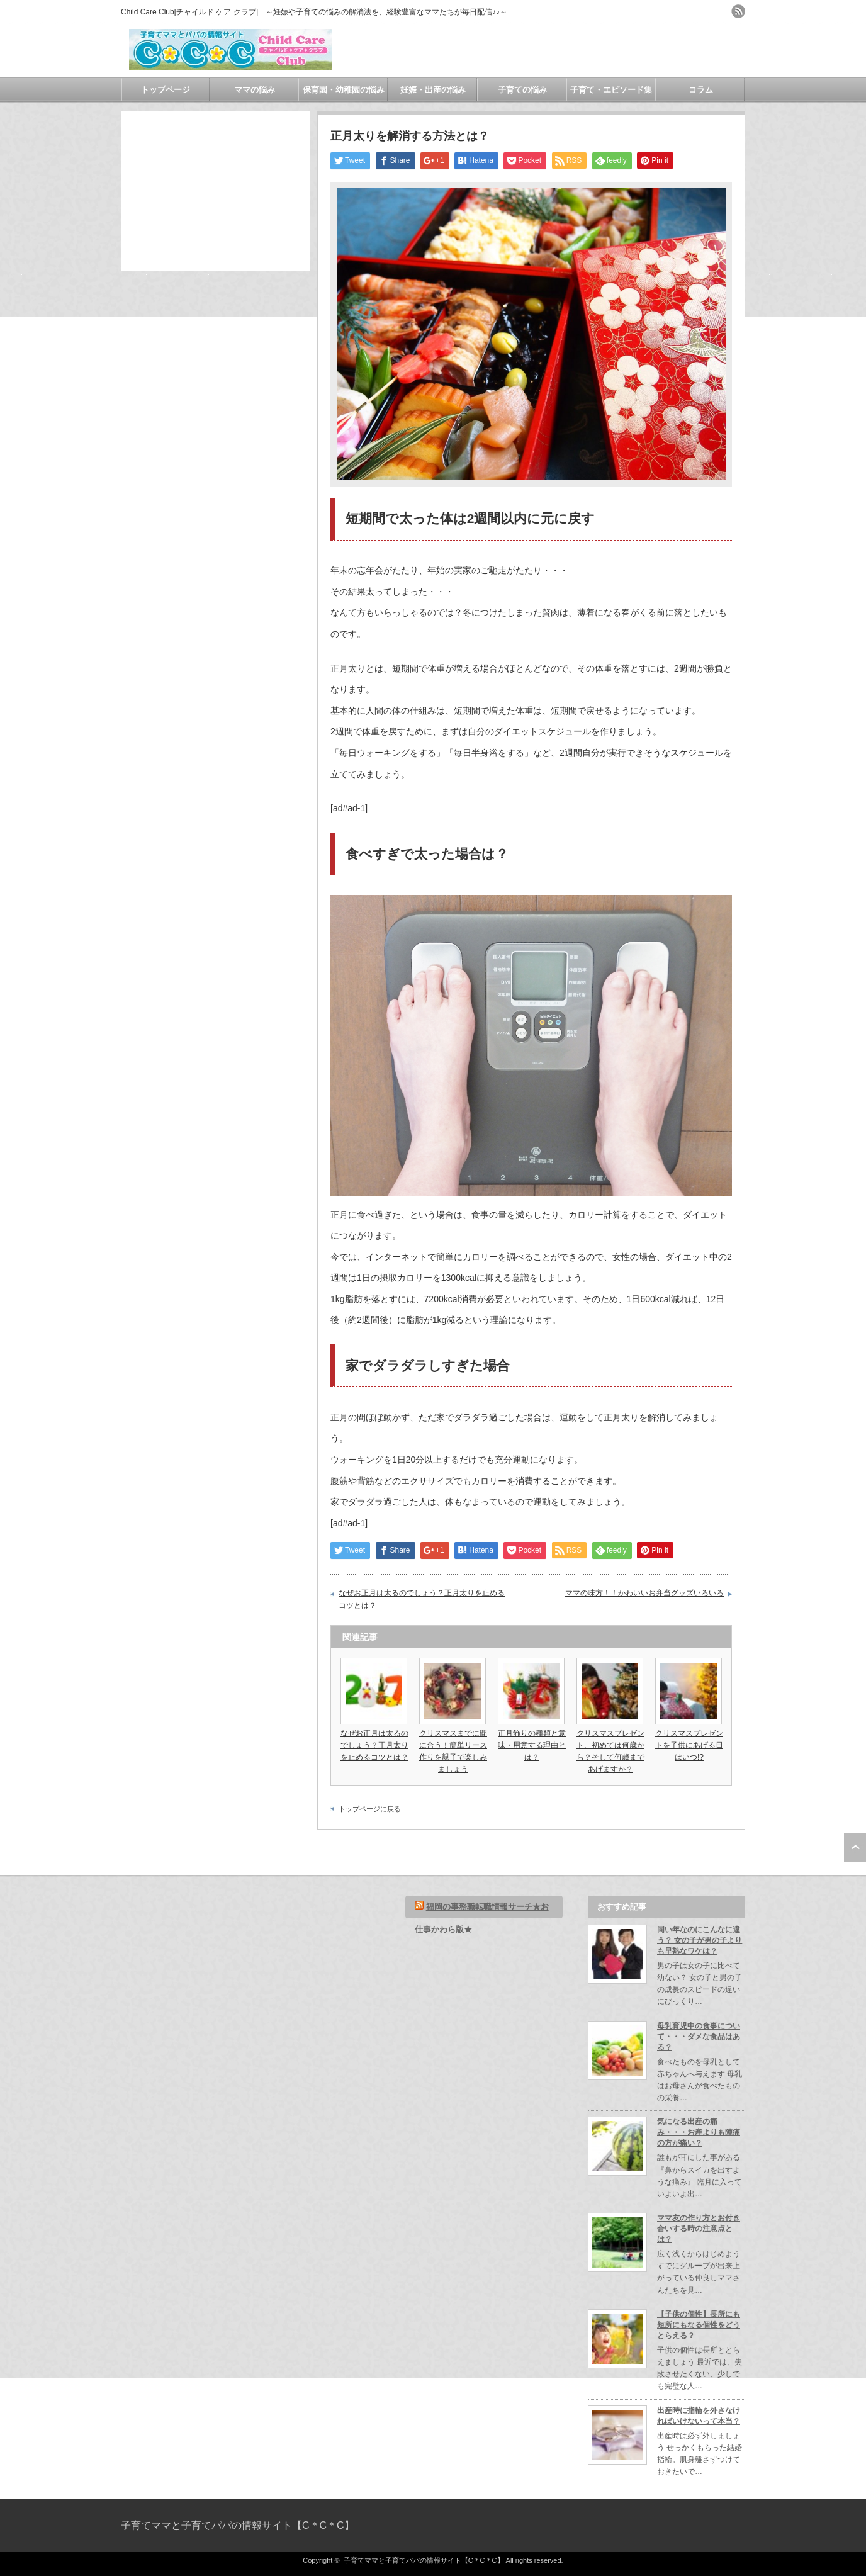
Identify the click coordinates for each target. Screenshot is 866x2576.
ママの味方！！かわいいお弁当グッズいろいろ (644, 1593)
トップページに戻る (370, 1809)
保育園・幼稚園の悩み (344, 89)
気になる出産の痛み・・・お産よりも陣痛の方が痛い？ (698, 2132)
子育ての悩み (522, 89)
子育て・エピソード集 (611, 89)
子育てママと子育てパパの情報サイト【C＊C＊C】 (237, 2525)
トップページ (165, 89)
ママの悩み (254, 89)
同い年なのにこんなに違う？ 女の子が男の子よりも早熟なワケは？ (699, 1940)
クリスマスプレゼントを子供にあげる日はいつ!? (689, 1745)
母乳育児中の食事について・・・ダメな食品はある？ (698, 2037)
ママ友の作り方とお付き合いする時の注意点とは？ (698, 2228)
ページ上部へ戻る (855, 1847)
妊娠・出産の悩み (433, 89)
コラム (701, 89)
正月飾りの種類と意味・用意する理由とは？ (532, 1745)
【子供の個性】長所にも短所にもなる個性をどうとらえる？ (698, 2325)
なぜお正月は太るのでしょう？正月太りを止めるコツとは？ (422, 1599)
